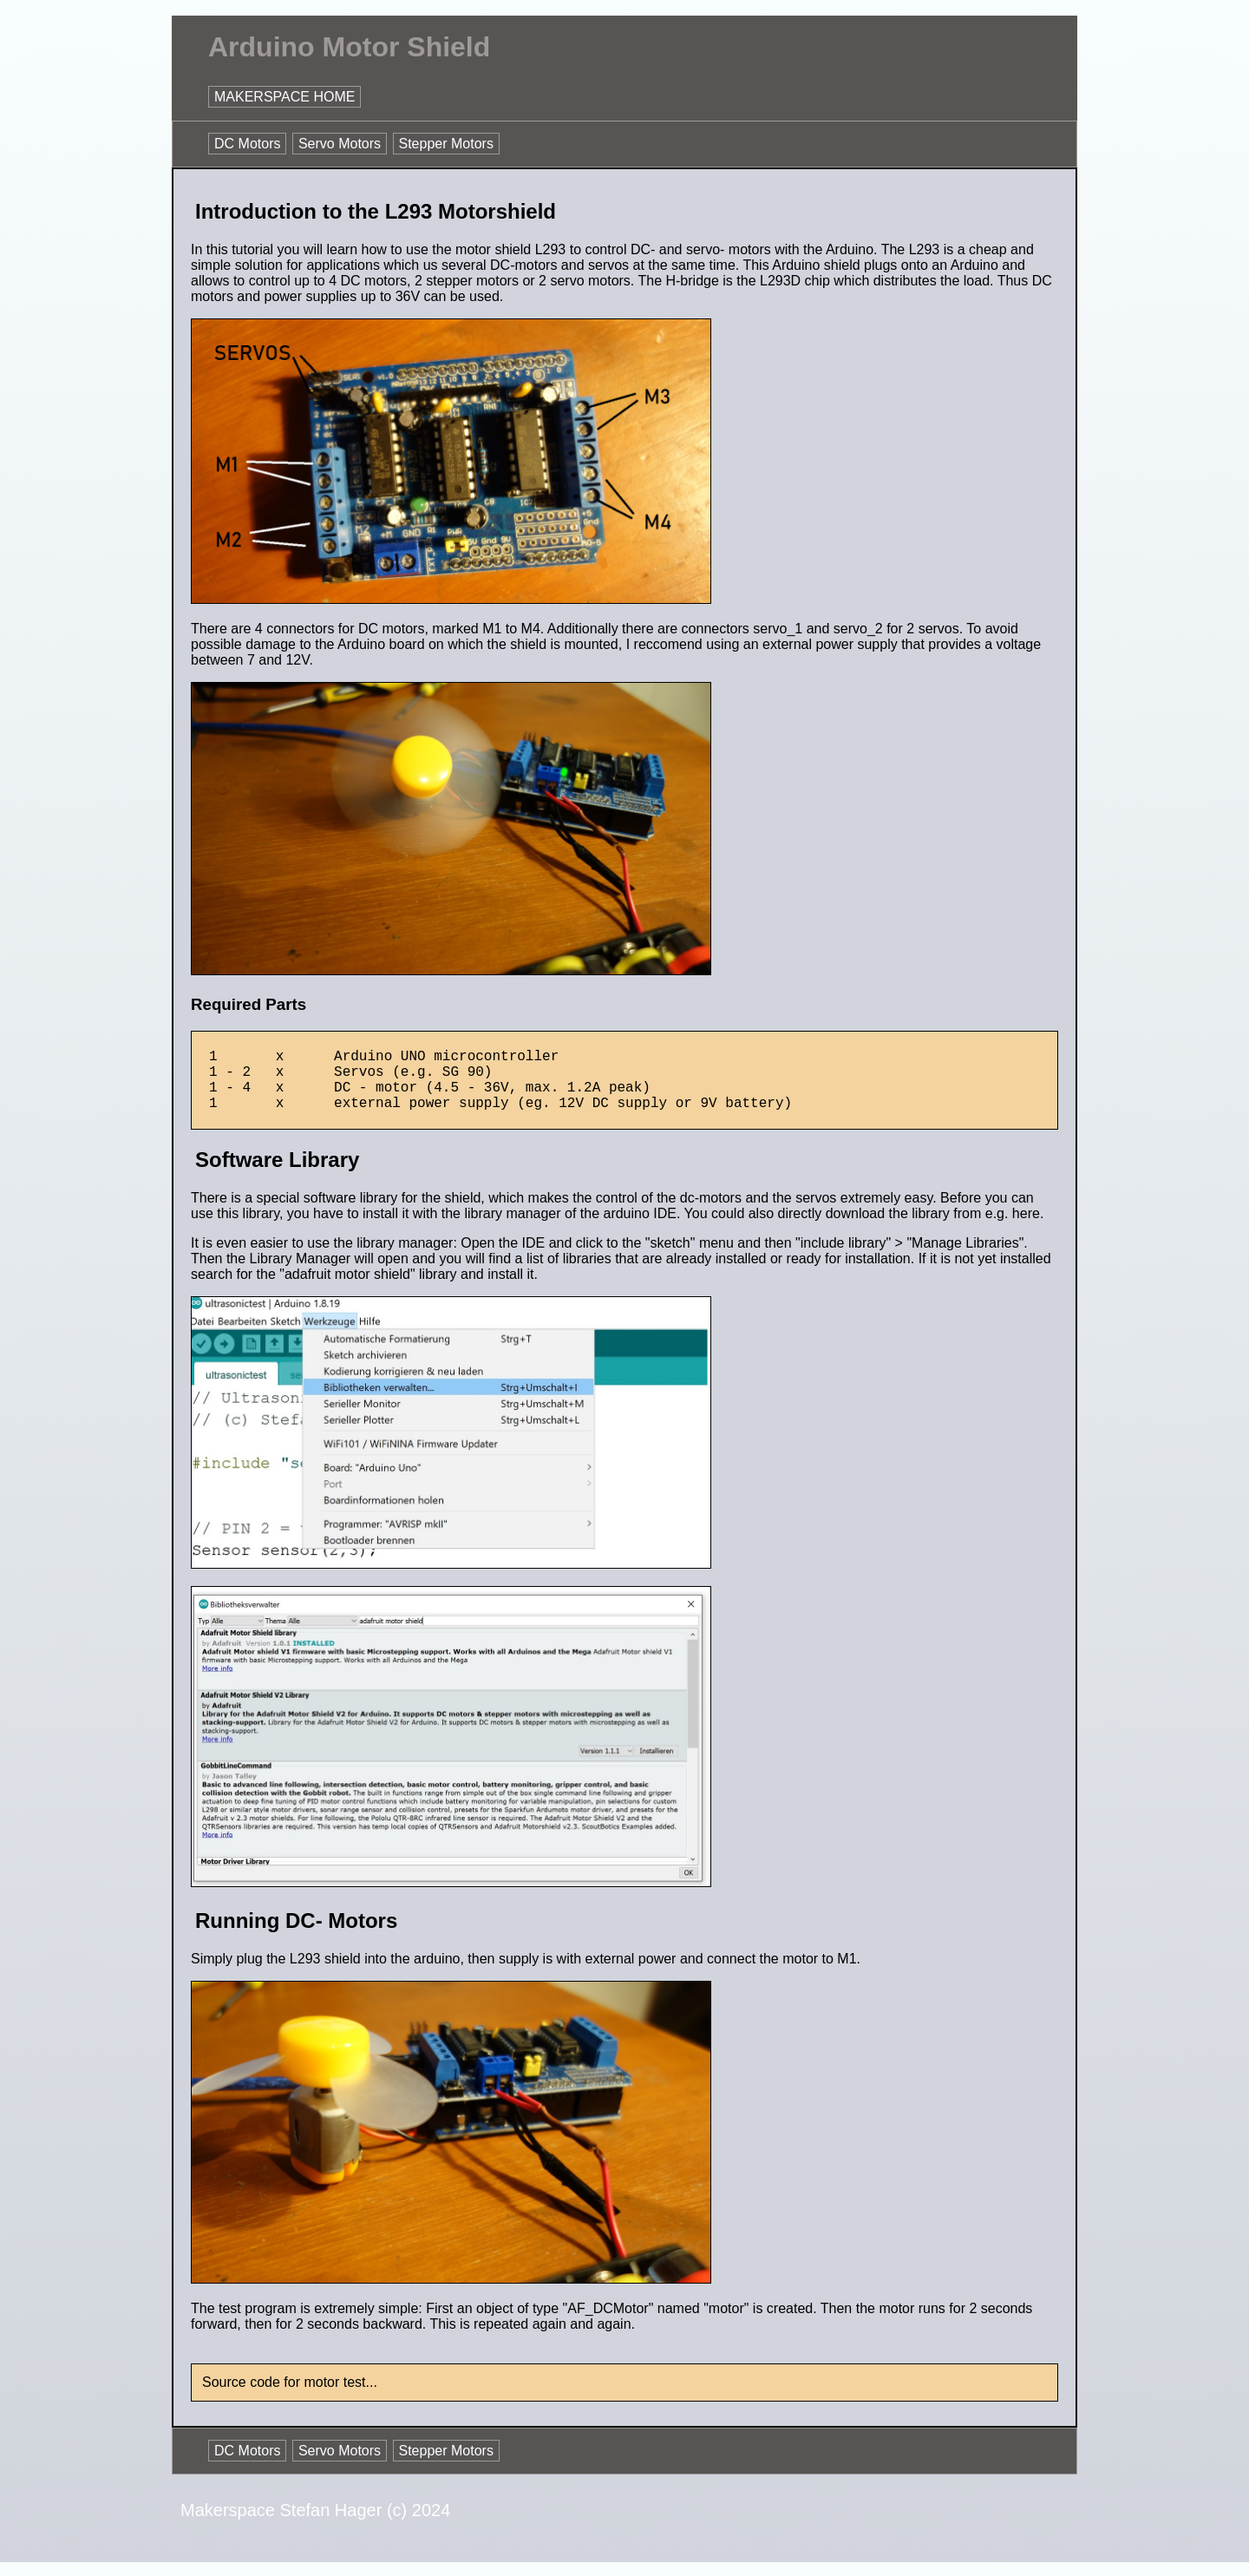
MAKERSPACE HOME (284, 96)
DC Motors (247, 143)
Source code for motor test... (289, 2396)
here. (1027, 1227)
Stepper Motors (446, 143)
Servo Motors (339, 143)
